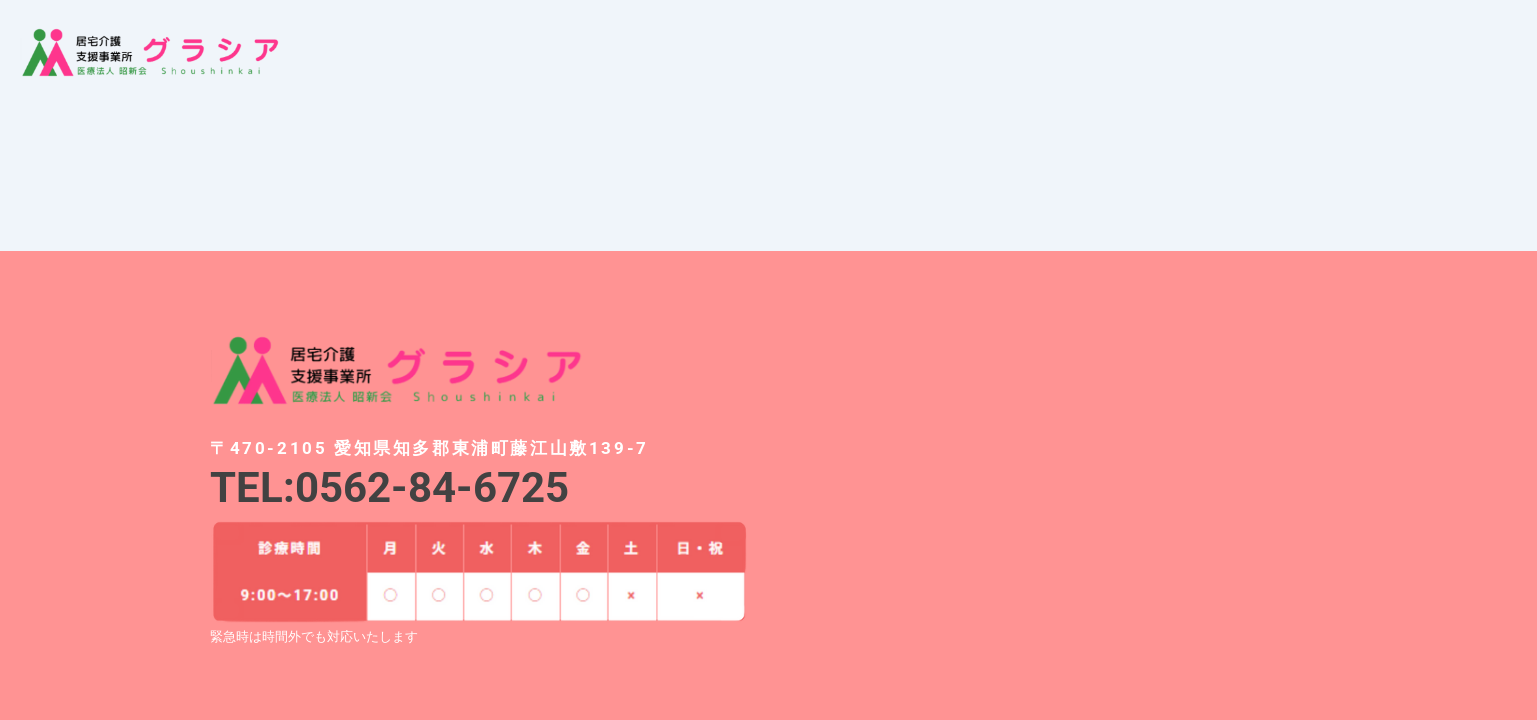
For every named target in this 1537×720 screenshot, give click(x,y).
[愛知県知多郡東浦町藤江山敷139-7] (1058, 474)
